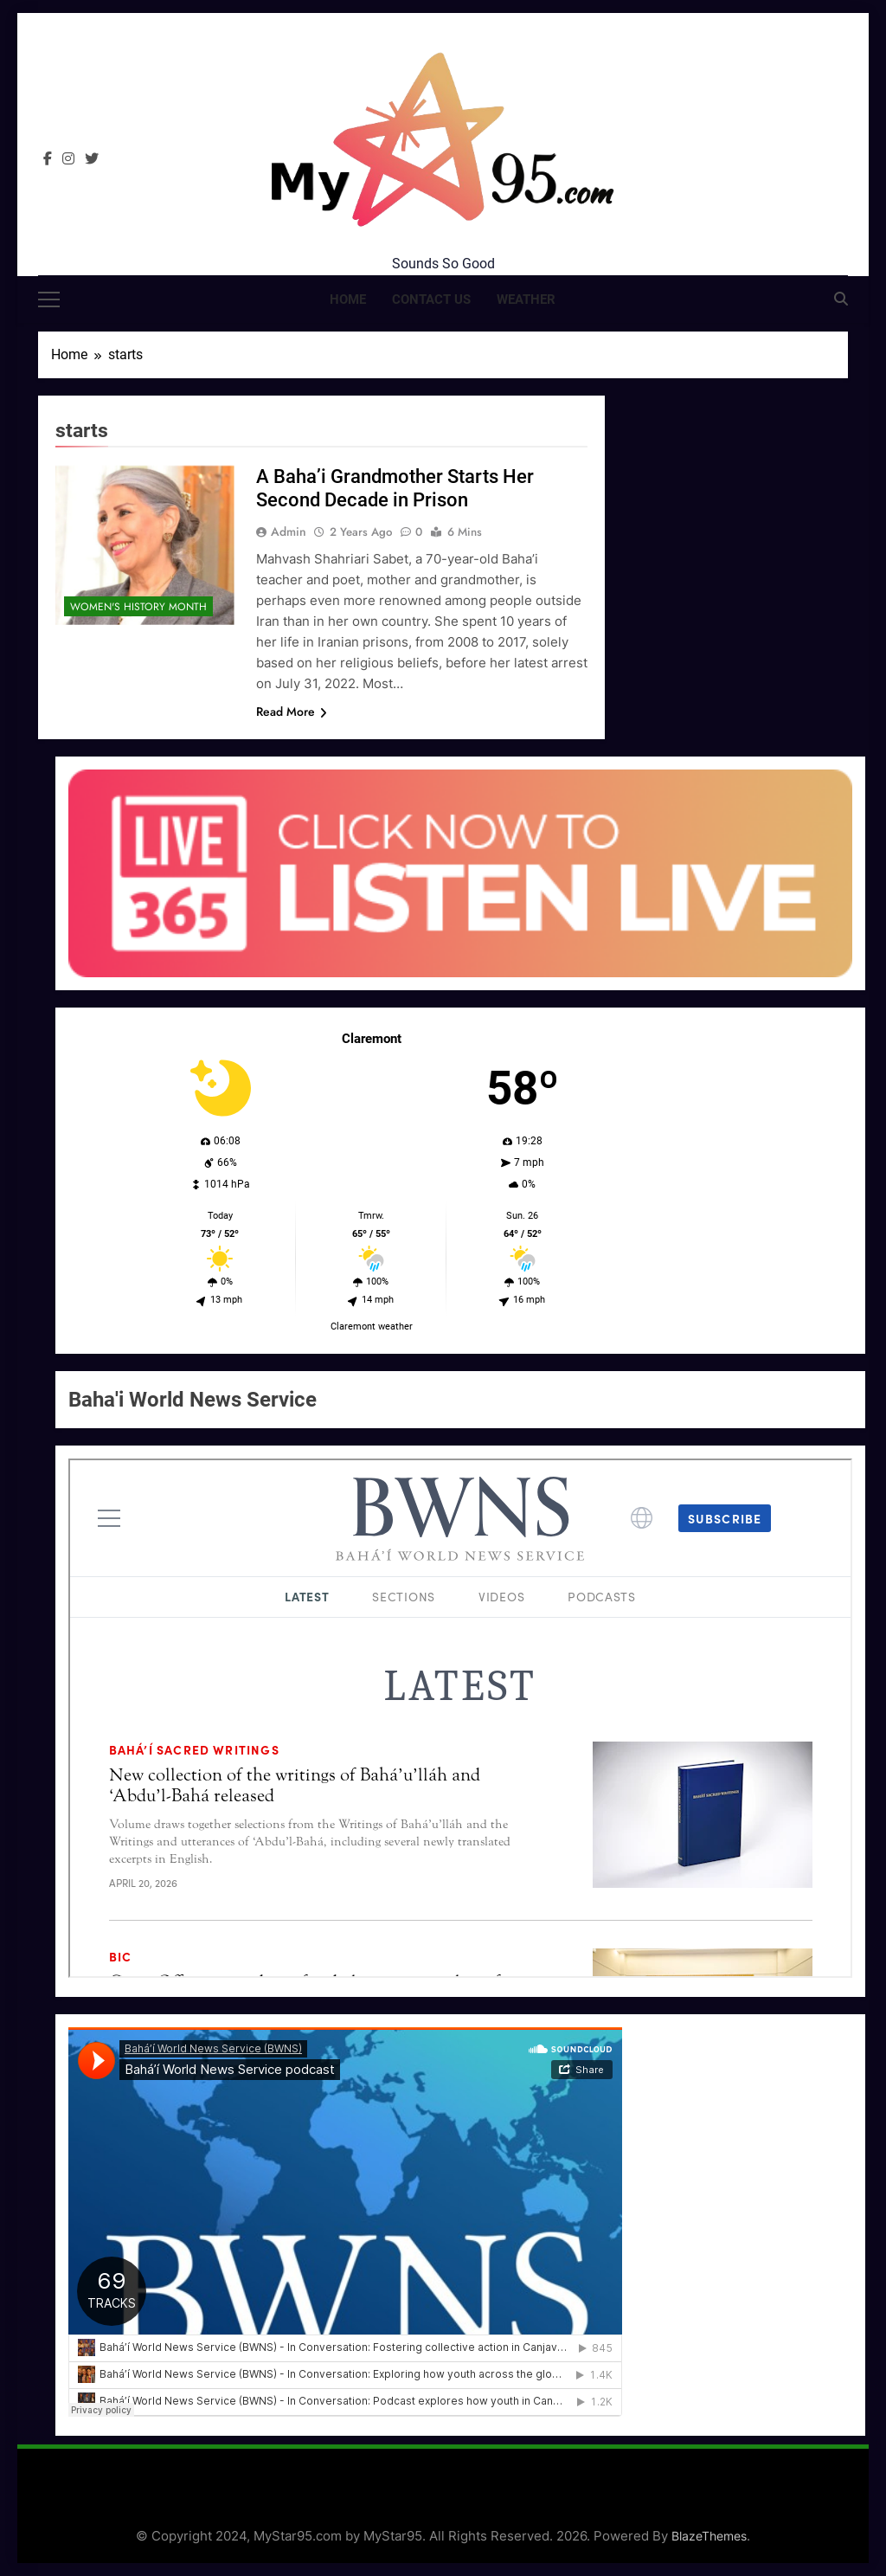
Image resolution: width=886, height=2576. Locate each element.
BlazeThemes (709, 2535)
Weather (526, 299)
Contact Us (431, 299)
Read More (291, 711)
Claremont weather (372, 1326)
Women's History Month (138, 607)
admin (288, 531)
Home (348, 299)
